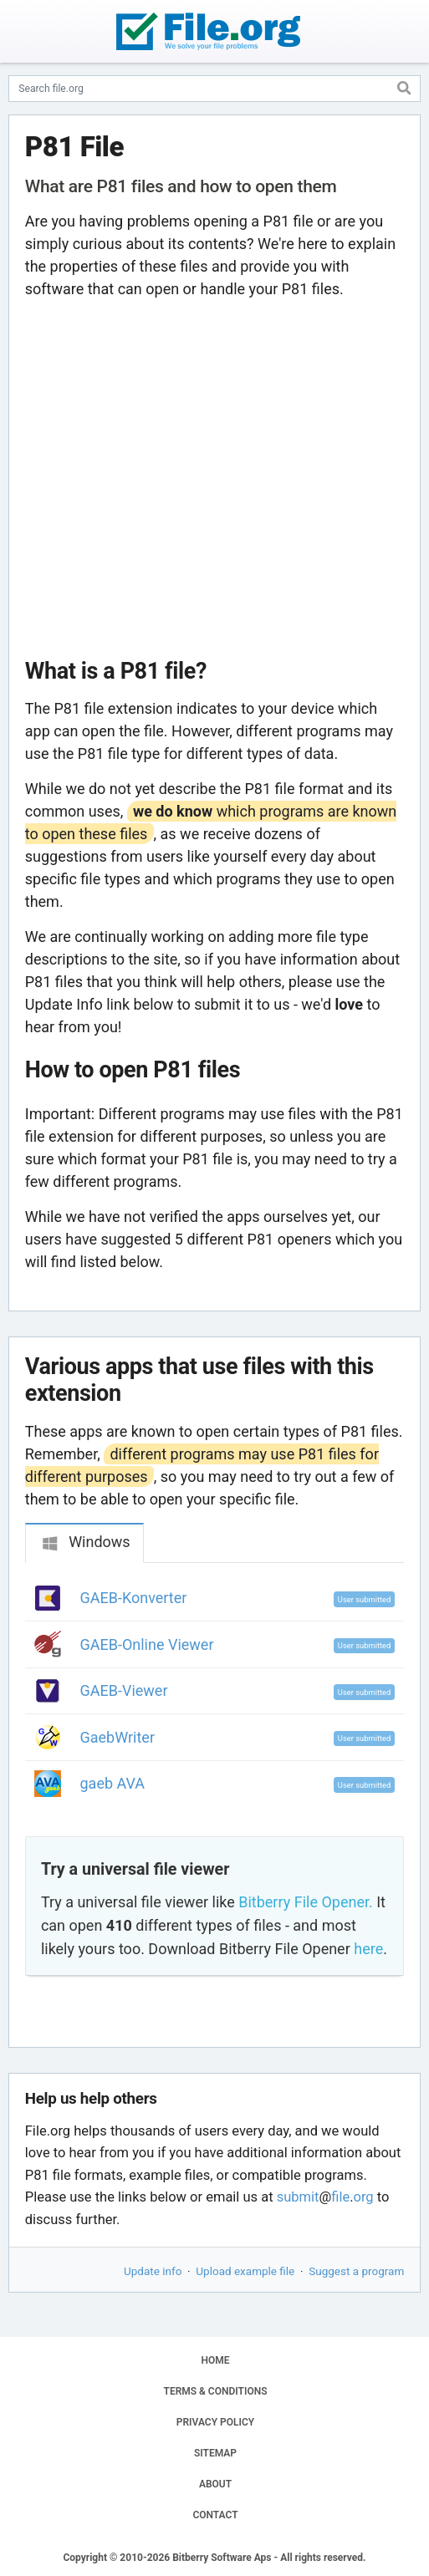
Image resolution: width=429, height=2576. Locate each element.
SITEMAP (215, 2453)
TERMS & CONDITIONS (216, 2391)
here (368, 1948)
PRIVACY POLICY (215, 2422)
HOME (215, 2360)
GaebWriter (118, 1737)
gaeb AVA (113, 1783)
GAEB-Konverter (133, 1597)
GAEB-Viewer (124, 1690)
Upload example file (245, 2271)
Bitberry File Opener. (305, 1902)
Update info (152, 2271)
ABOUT (215, 2484)
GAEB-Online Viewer (147, 1644)
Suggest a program (356, 2271)
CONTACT (214, 2515)
